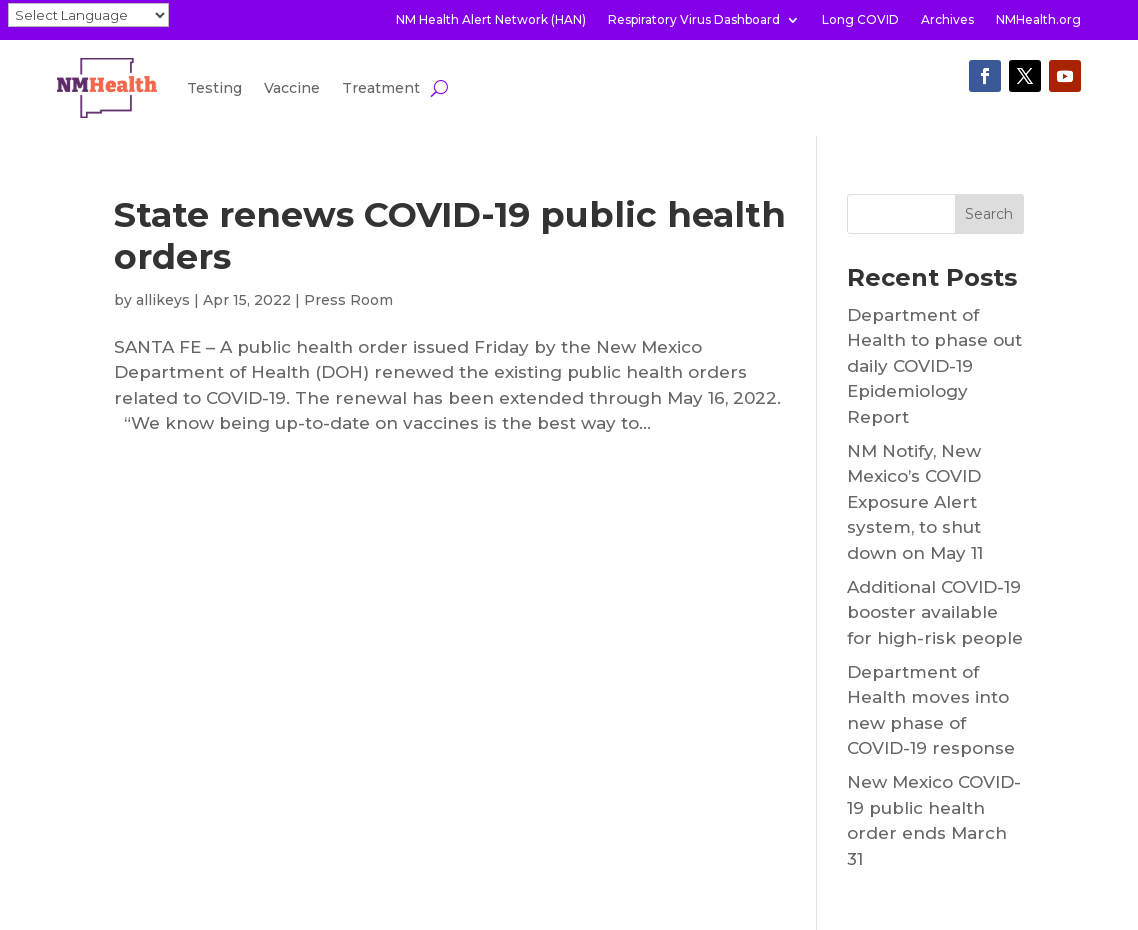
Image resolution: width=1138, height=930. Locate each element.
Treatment (381, 88)
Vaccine (292, 88)
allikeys (163, 300)
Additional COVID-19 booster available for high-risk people (935, 612)
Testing (214, 88)
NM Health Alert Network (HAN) (491, 20)
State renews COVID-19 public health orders (450, 235)
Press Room (348, 300)
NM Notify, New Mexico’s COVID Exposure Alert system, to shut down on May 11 (915, 502)
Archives (947, 20)
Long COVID (860, 20)
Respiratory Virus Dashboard (694, 20)
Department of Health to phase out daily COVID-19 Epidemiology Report (934, 366)
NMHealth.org (1038, 20)
